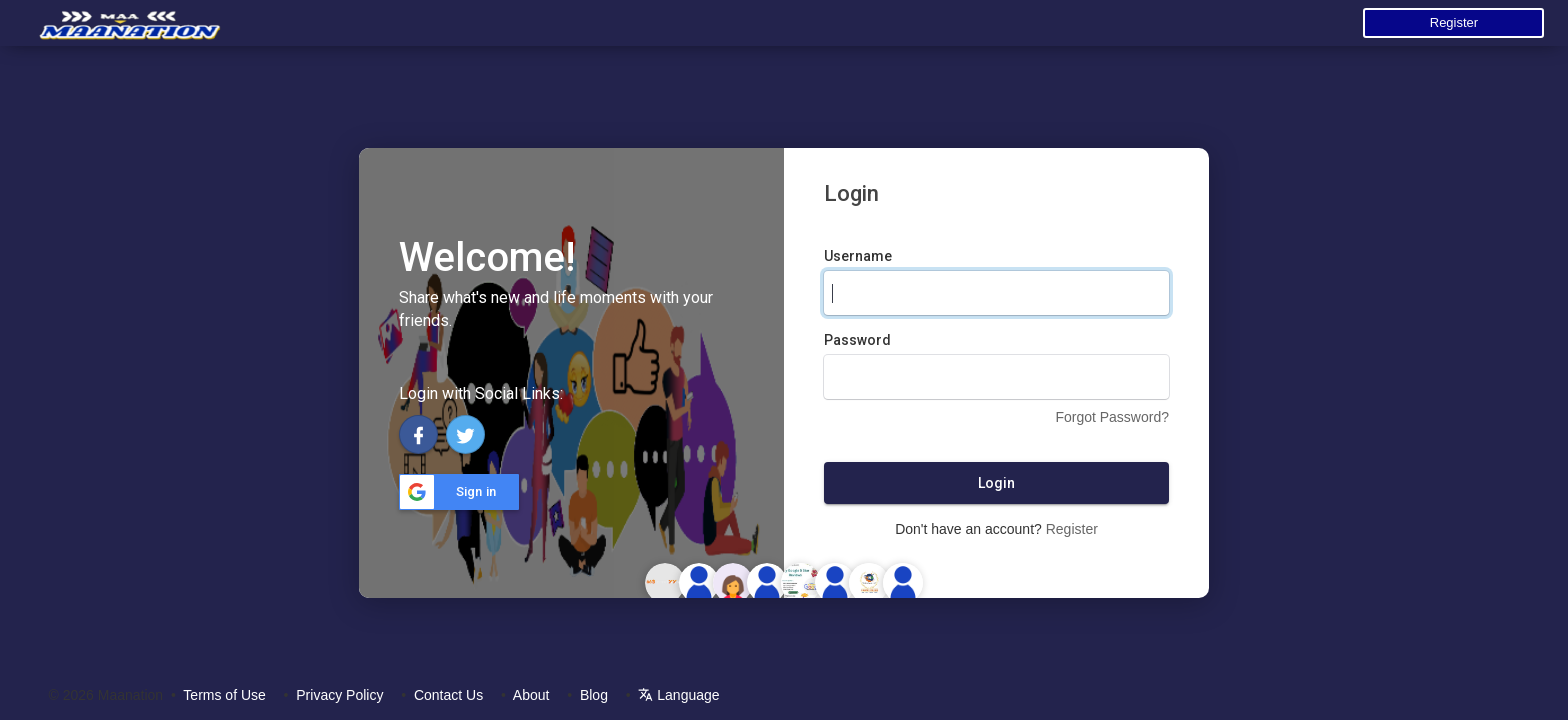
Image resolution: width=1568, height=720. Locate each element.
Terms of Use (224, 695)
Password (857, 340)
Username (858, 256)
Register (1454, 22)
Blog (594, 695)
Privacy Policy (339, 695)
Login (996, 483)
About (531, 695)
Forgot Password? (1112, 417)
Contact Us (448, 695)
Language (678, 695)
